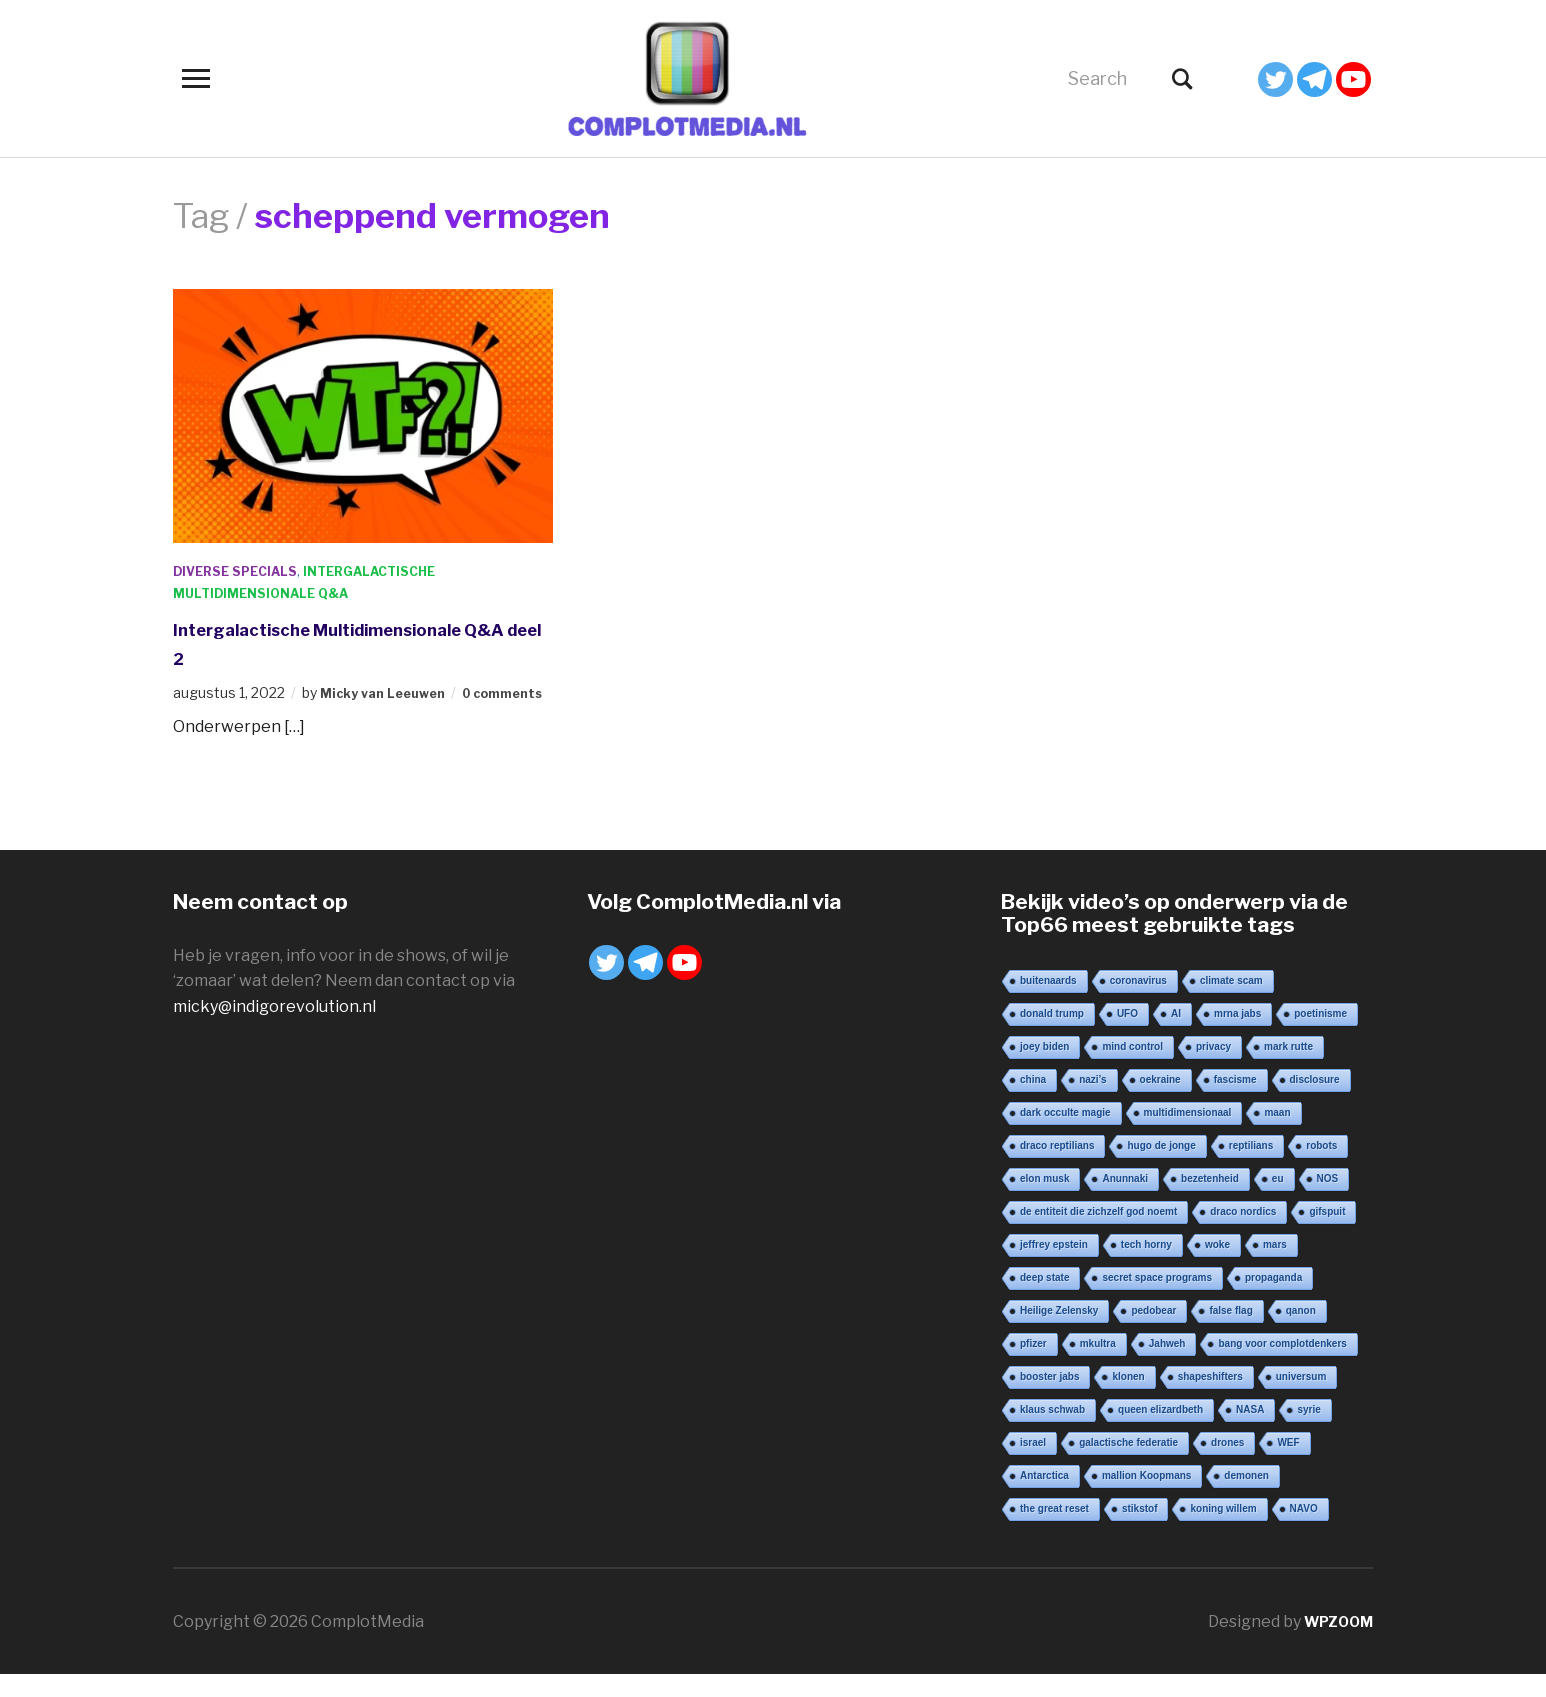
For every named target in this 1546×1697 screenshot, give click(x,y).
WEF (1288, 1464)
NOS (1328, 1200)
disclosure (1315, 1101)
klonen (1128, 1398)
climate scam (1231, 1002)
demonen (1246, 1497)
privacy (1213, 1068)
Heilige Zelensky (1059, 1332)
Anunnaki (1125, 1200)
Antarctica (1044, 1497)
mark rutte (1288, 1068)
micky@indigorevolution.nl (274, 1028)
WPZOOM (1334, 1643)
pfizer (1033, 1365)
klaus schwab (1052, 1431)
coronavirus (1138, 1002)
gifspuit (1327, 1233)
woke (1217, 1266)
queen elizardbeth (1160, 1431)
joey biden (1044, 1068)
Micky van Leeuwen (389, 692)
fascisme (1235, 1101)
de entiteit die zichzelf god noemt (1098, 1233)
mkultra (1098, 1365)
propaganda (1273, 1299)
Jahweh (1167, 1365)
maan (1277, 1134)
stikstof (1140, 1530)
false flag (1230, 1332)
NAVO (1304, 1530)
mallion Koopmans (1146, 1497)
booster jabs (1049, 1398)
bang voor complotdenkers (1282, 1365)
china (1033, 1101)
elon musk (1044, 1200)
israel (1033, 1464)
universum (1301, 1398)
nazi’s (1092, 1101)
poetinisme (1320, 1035)
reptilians (1251, 1167)
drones (1227, 1464)
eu (1278, 1200)
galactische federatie (1128, 1464)
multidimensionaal (1188, 1134)
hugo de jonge (1161, 1167)
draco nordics (1243, 1233)
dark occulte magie (1065, 1134)
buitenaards (1048, 1002)
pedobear (1153, 1332)
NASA (1250, 1431)
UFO (1127, 1035)
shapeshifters (1210, 1398)
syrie (1308, 1431)
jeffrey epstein (1054, 1266)
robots (1321, 1167)
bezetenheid (1210, 1200)
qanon (1301, 1332)
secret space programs (1157, 1299)
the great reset (1054, 1530)
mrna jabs (1237, 1035)
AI (1176, 1035)
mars (1275, 1266)
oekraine (1160, 1101)
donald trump (1052, 1035)
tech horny (1146, 1266)
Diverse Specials (242, 570)
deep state (1044, 1299)
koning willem (1223, 1530)
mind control (1132, 1068)
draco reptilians (1057, 1167)
